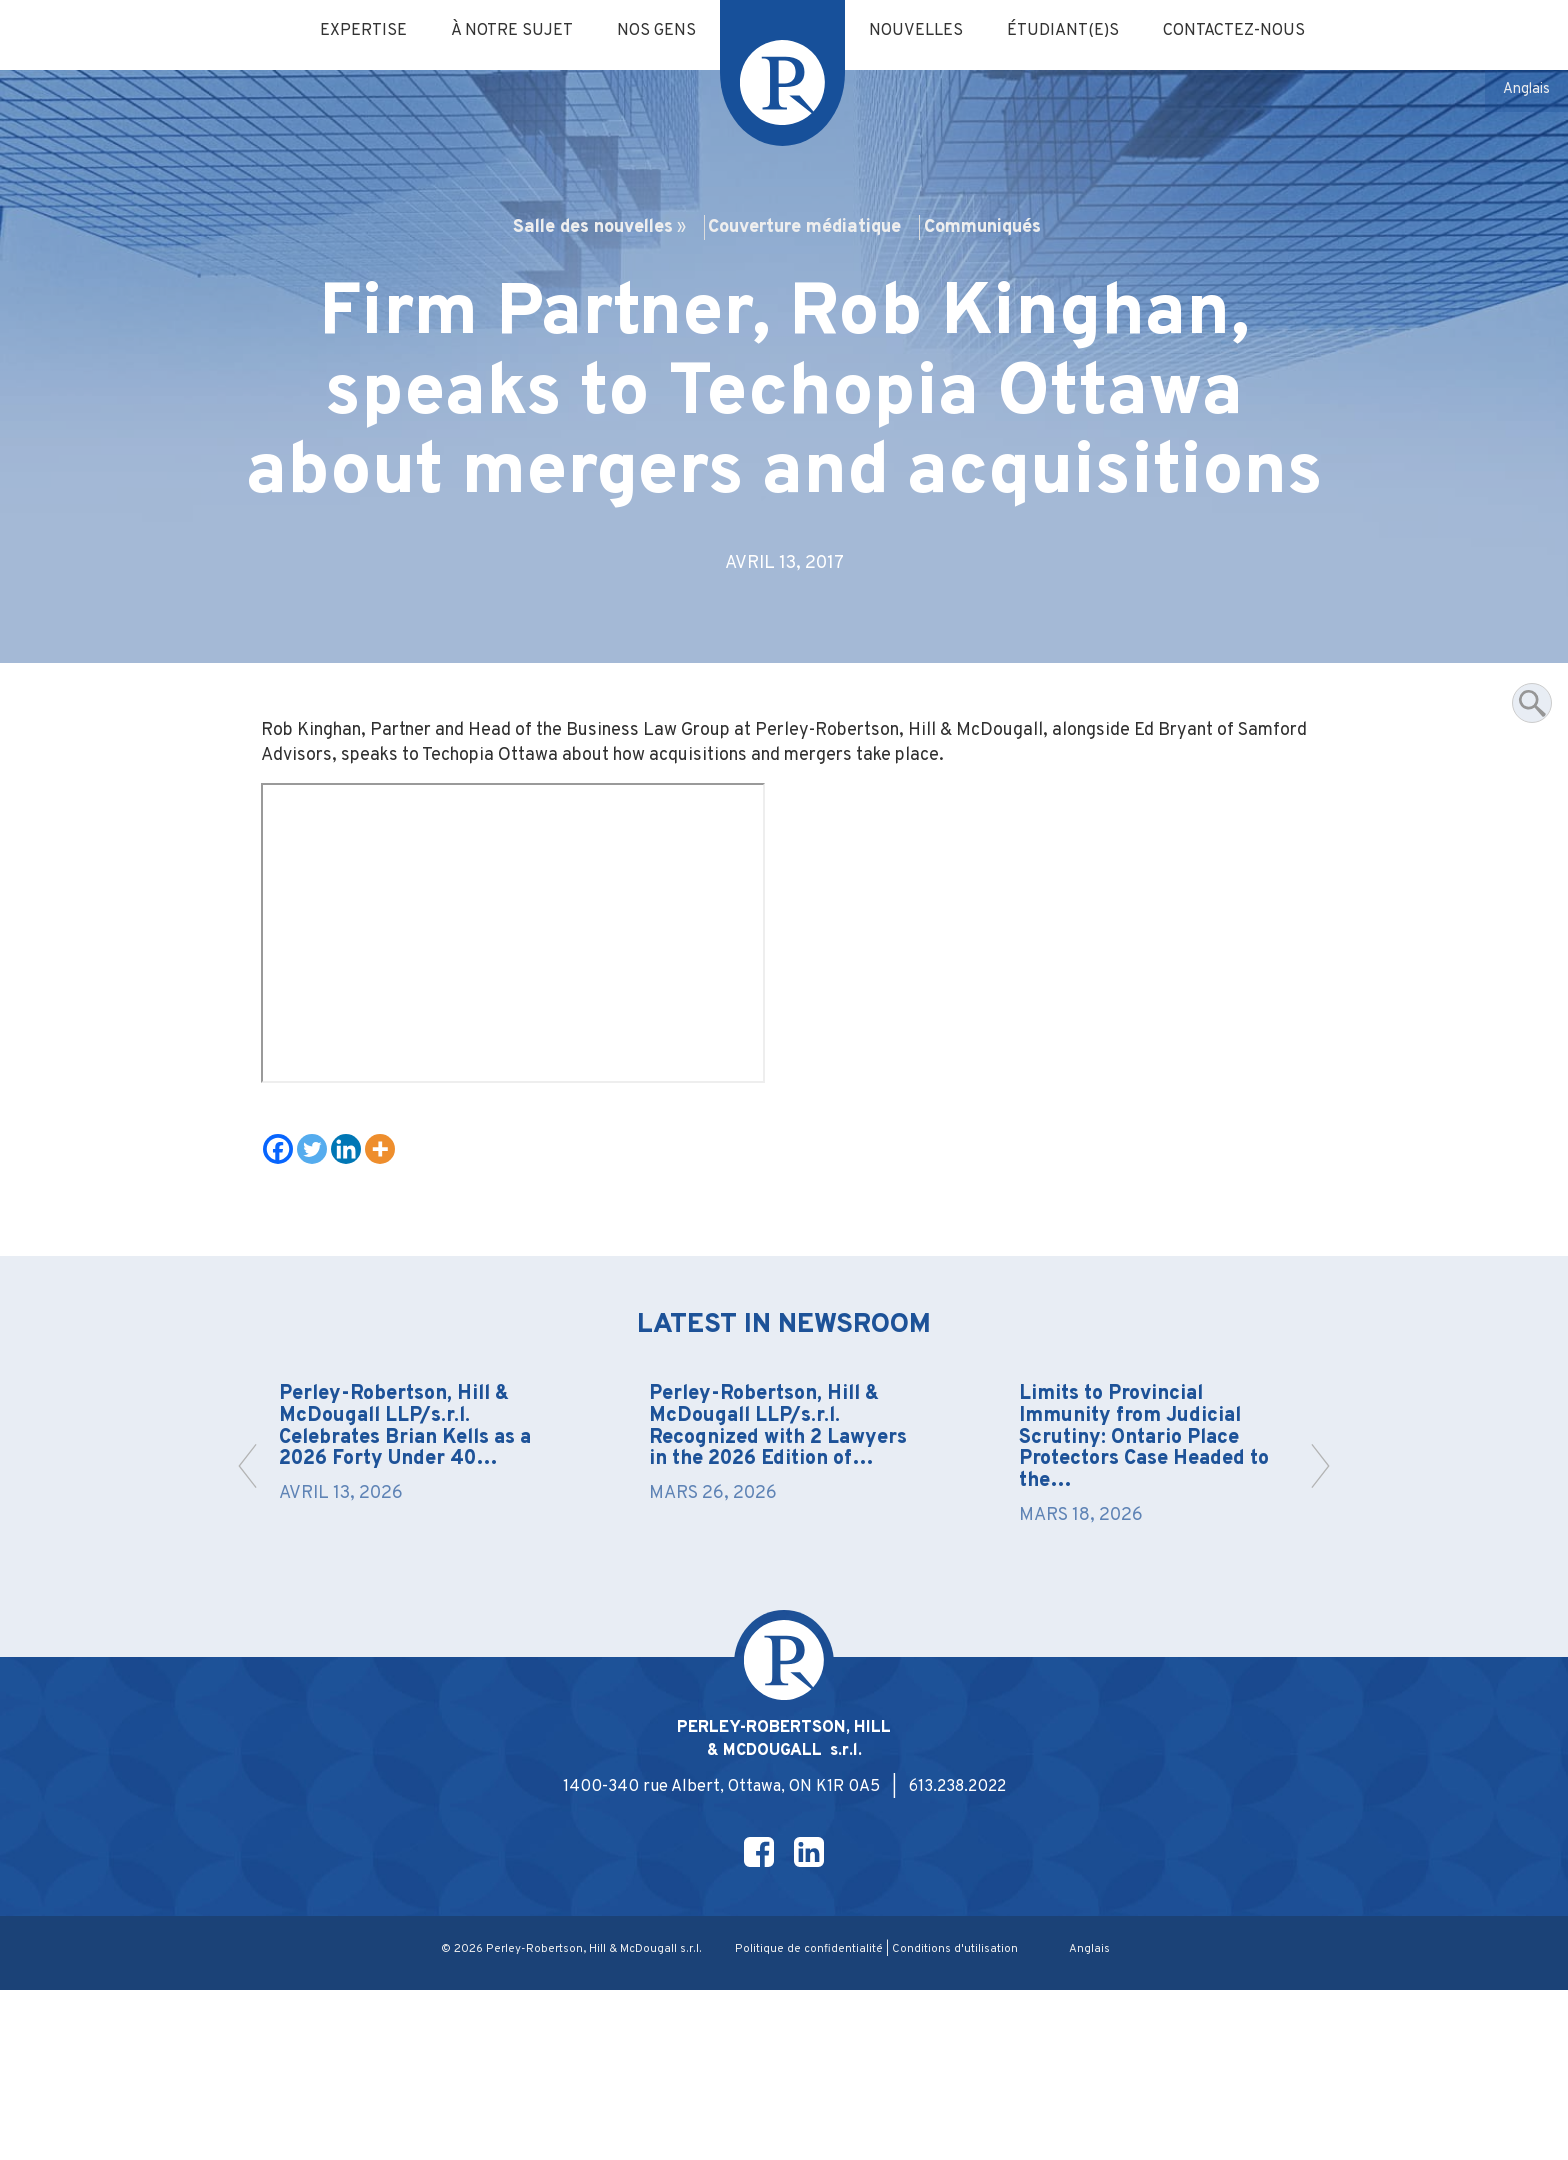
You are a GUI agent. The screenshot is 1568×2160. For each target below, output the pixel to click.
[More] (387, 1280)
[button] (1314, 1615)
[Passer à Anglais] (1525, 91)
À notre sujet (500, 32)
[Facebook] (285, 1280)
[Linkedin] (353, 1280)
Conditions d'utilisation (958, 2119)
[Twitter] (319, 1280)
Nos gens (651, 32)
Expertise (345, 32)
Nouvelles (919, 32)
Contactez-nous (1252, 32)
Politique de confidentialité (810, 2119)
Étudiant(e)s (1073, 32)
